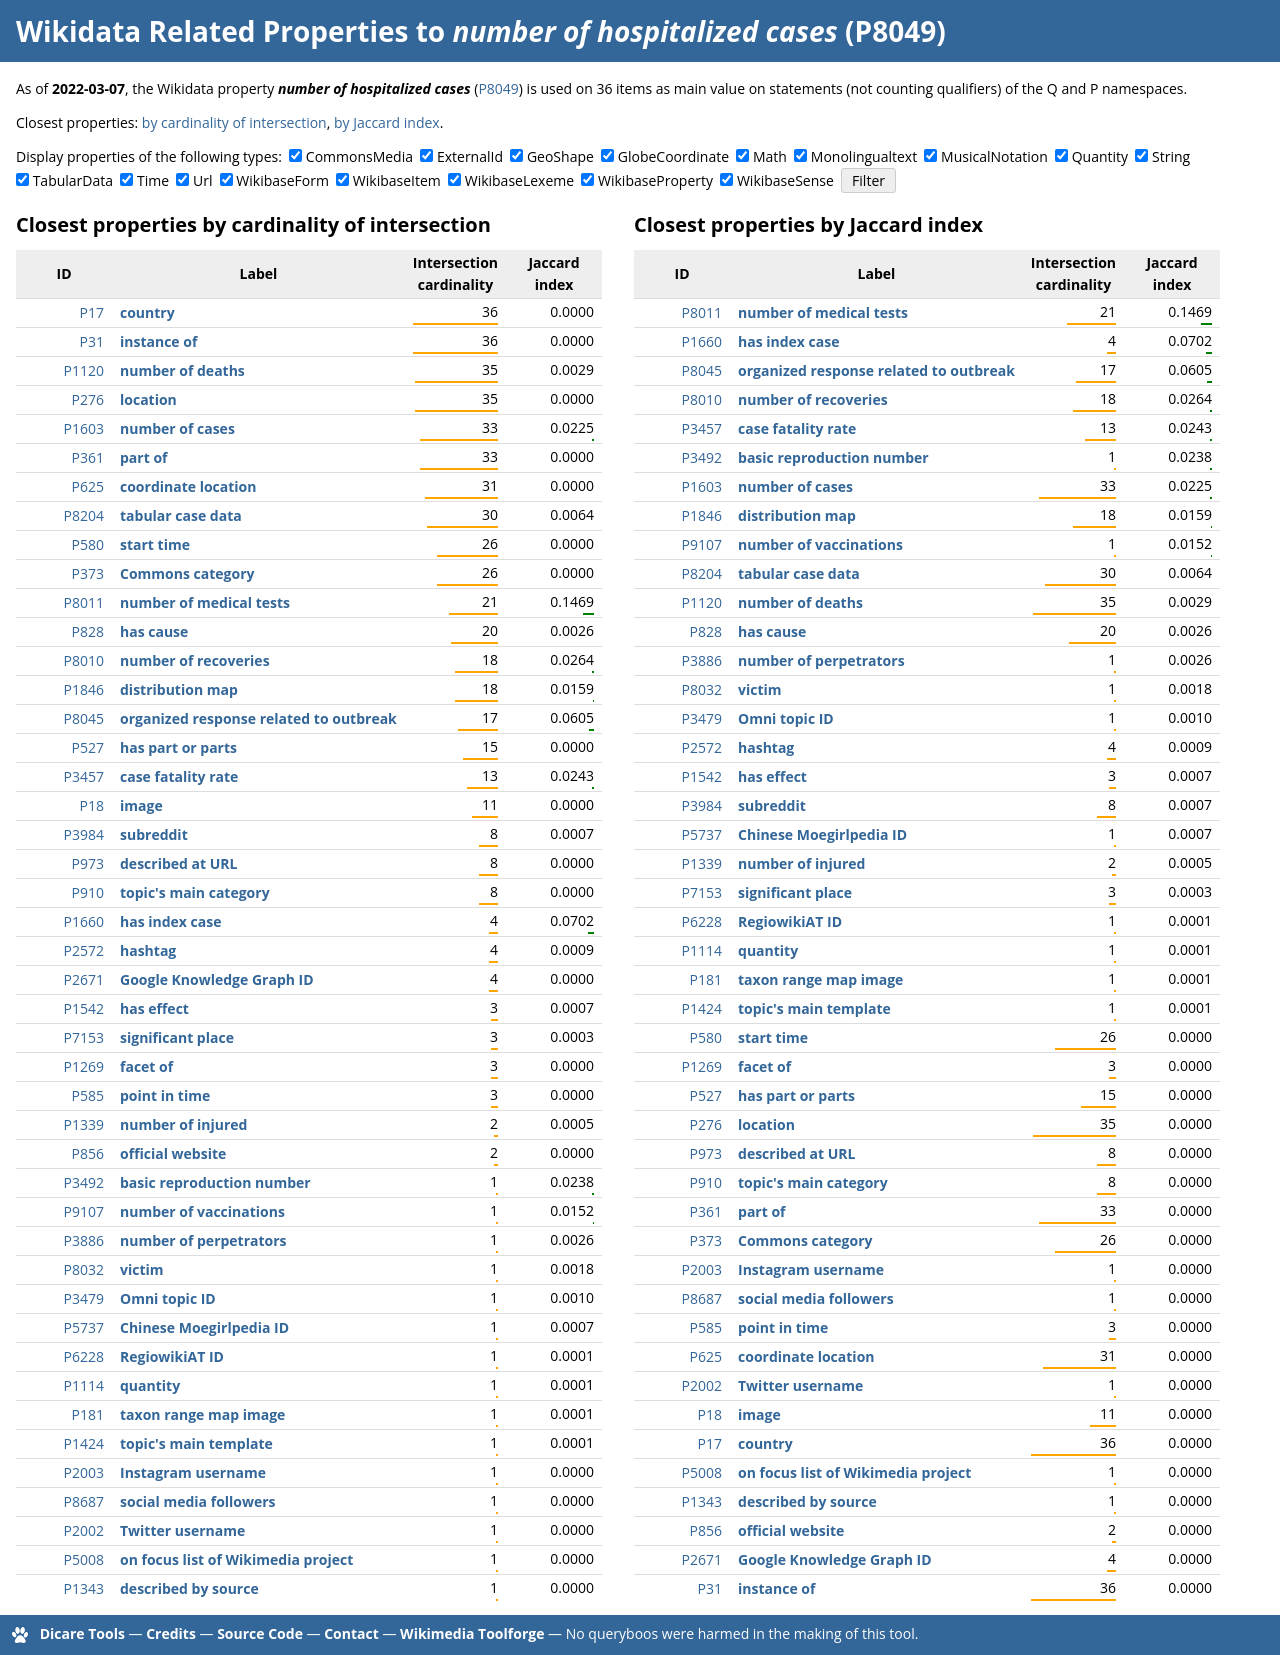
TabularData (73, 180)
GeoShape (560, 156)
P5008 (84, 1559)
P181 (88, 1414)
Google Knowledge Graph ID (217, 979)
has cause (154, 631)
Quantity (1100, 156)
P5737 (84, 1327)
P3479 (84, 1298)
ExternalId (470, 156)
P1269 (84, 1066)
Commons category (187, 573)
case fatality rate (179, 776)
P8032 (84, 1269)
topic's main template (196, 1443)
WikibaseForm (282, 180)
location (148, 399)
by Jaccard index (387, 122)
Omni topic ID (168, 1298)
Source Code (260, 1633)
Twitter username (182, 1530)
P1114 (84, 1385)
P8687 (84, 1501)
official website (173, 1153)
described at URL (178, 863)
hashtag (148, 950)
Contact (351, 1633)
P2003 (84, 1472)
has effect (154, 1008)
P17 (92, 312)
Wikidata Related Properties (212, 31)
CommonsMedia (359, 156)
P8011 (84, 602)
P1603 (84, 428)
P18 (92, 805)
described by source (189, 1588)
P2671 (84, 979)
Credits (171, 1633)
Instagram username (193, 1472)
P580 (88, 544)
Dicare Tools (82, 1633)
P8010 (84, 660)
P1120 (84, 370)
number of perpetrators (203, 1240)
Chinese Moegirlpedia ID (204, 1327)
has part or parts (178, 747)
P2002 (84, 1530)
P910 (88, 892)
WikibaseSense (785, 180)
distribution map (179, 689)
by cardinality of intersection (234, 122)
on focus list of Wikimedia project (236, 1559)
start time (155, 544)
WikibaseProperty (655, 180)
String (1171, 156)
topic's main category (195, 892)
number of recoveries (195, 660)
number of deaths (182, 370)
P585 (88, 1095)
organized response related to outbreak (258, 718)
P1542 (84, 1008)
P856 (88, 1153)
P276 (88, 399)
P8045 (84, 718)
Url (202, 180)
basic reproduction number (215, 1182)
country (147, 312)
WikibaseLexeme (519, 180)
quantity (150, 1385)
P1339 (84, 1124)
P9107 (84, 1211)
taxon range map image (202, 1414)
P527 (88, 747)
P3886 (84, 1240)
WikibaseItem (397, 180)
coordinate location (188, 486)
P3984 (84, 834)
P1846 (84, 689)
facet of (146, 1066)
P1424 (84, 1443)
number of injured (183, 1124)
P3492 (84, 1182)
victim (142, 1269)
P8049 (498, 88)
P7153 (84, 1037)
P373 (88, 573)
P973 (88, 863)
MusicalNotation (994, 156)
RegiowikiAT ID (172, 1356)
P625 (88, 486)
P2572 (84, 950)
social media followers (198, 1501)
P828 (88, 631)
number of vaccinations (202, 1211)
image (141, 805)
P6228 (84, 1356)
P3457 (84, 776)
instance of (158, 341)
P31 (92, 341)
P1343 (84, 1588)
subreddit (154, 834)
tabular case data (181, 515)
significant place (177, 1037)
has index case (170, 921)
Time (153, 180)
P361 (88, 457)
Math (770, 156)
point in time (165, 1095)
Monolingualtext (864, 156)
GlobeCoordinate (673, 156)
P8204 (84, 515)
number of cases (177, 428)
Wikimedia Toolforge (472, 1633)
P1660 (84, 921)
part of (143, 457)
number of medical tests (205, 602)
